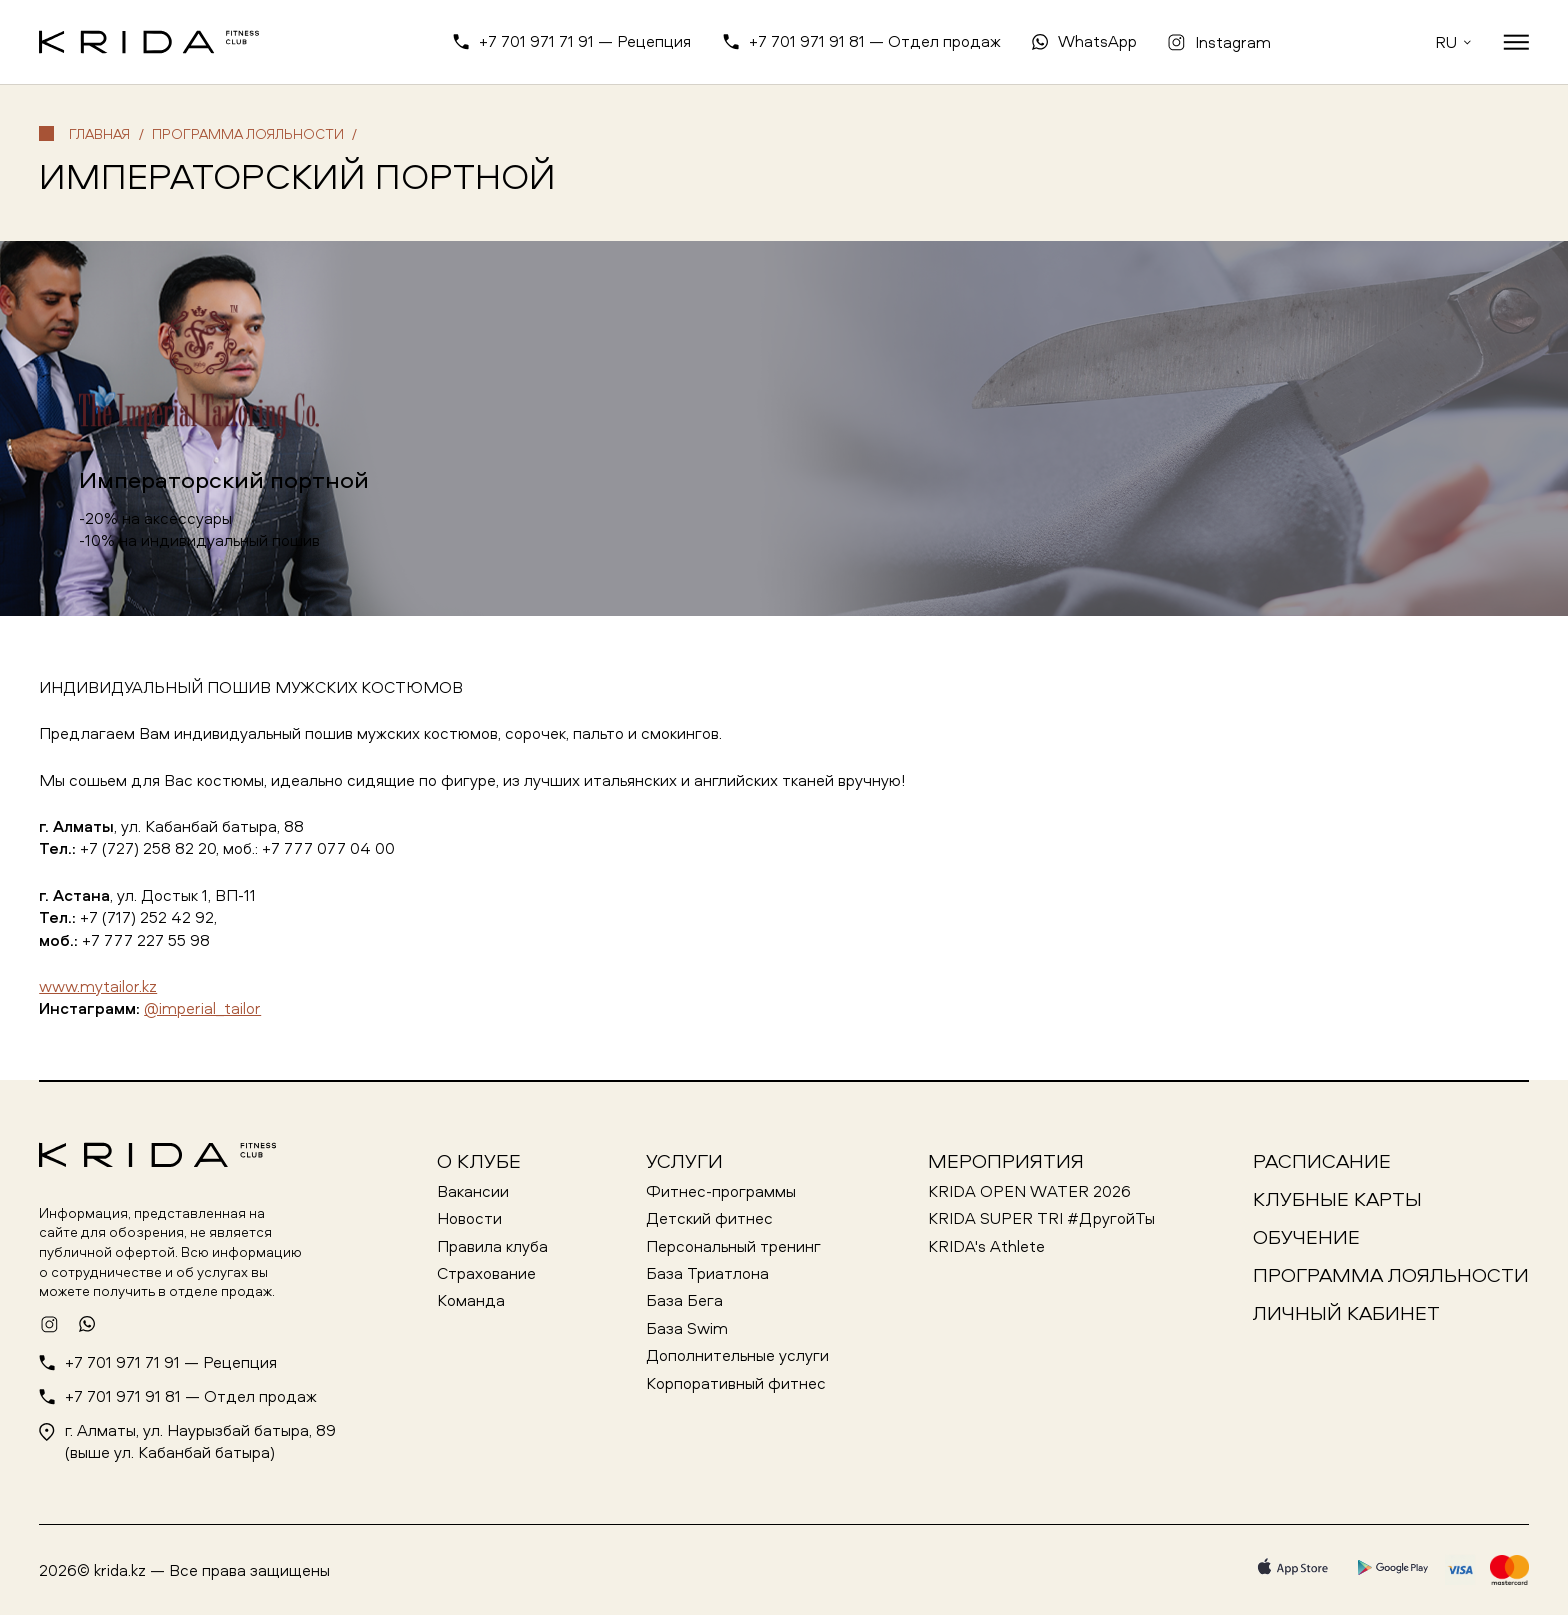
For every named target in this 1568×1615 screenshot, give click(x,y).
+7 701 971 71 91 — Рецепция (585, 41)
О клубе (479, 1160)
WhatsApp (1097, 41)
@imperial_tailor (202, 1008)
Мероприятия (1006, 1160)
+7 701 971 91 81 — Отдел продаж (875, 41)
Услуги (684, 1160)
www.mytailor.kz (98, 986)
